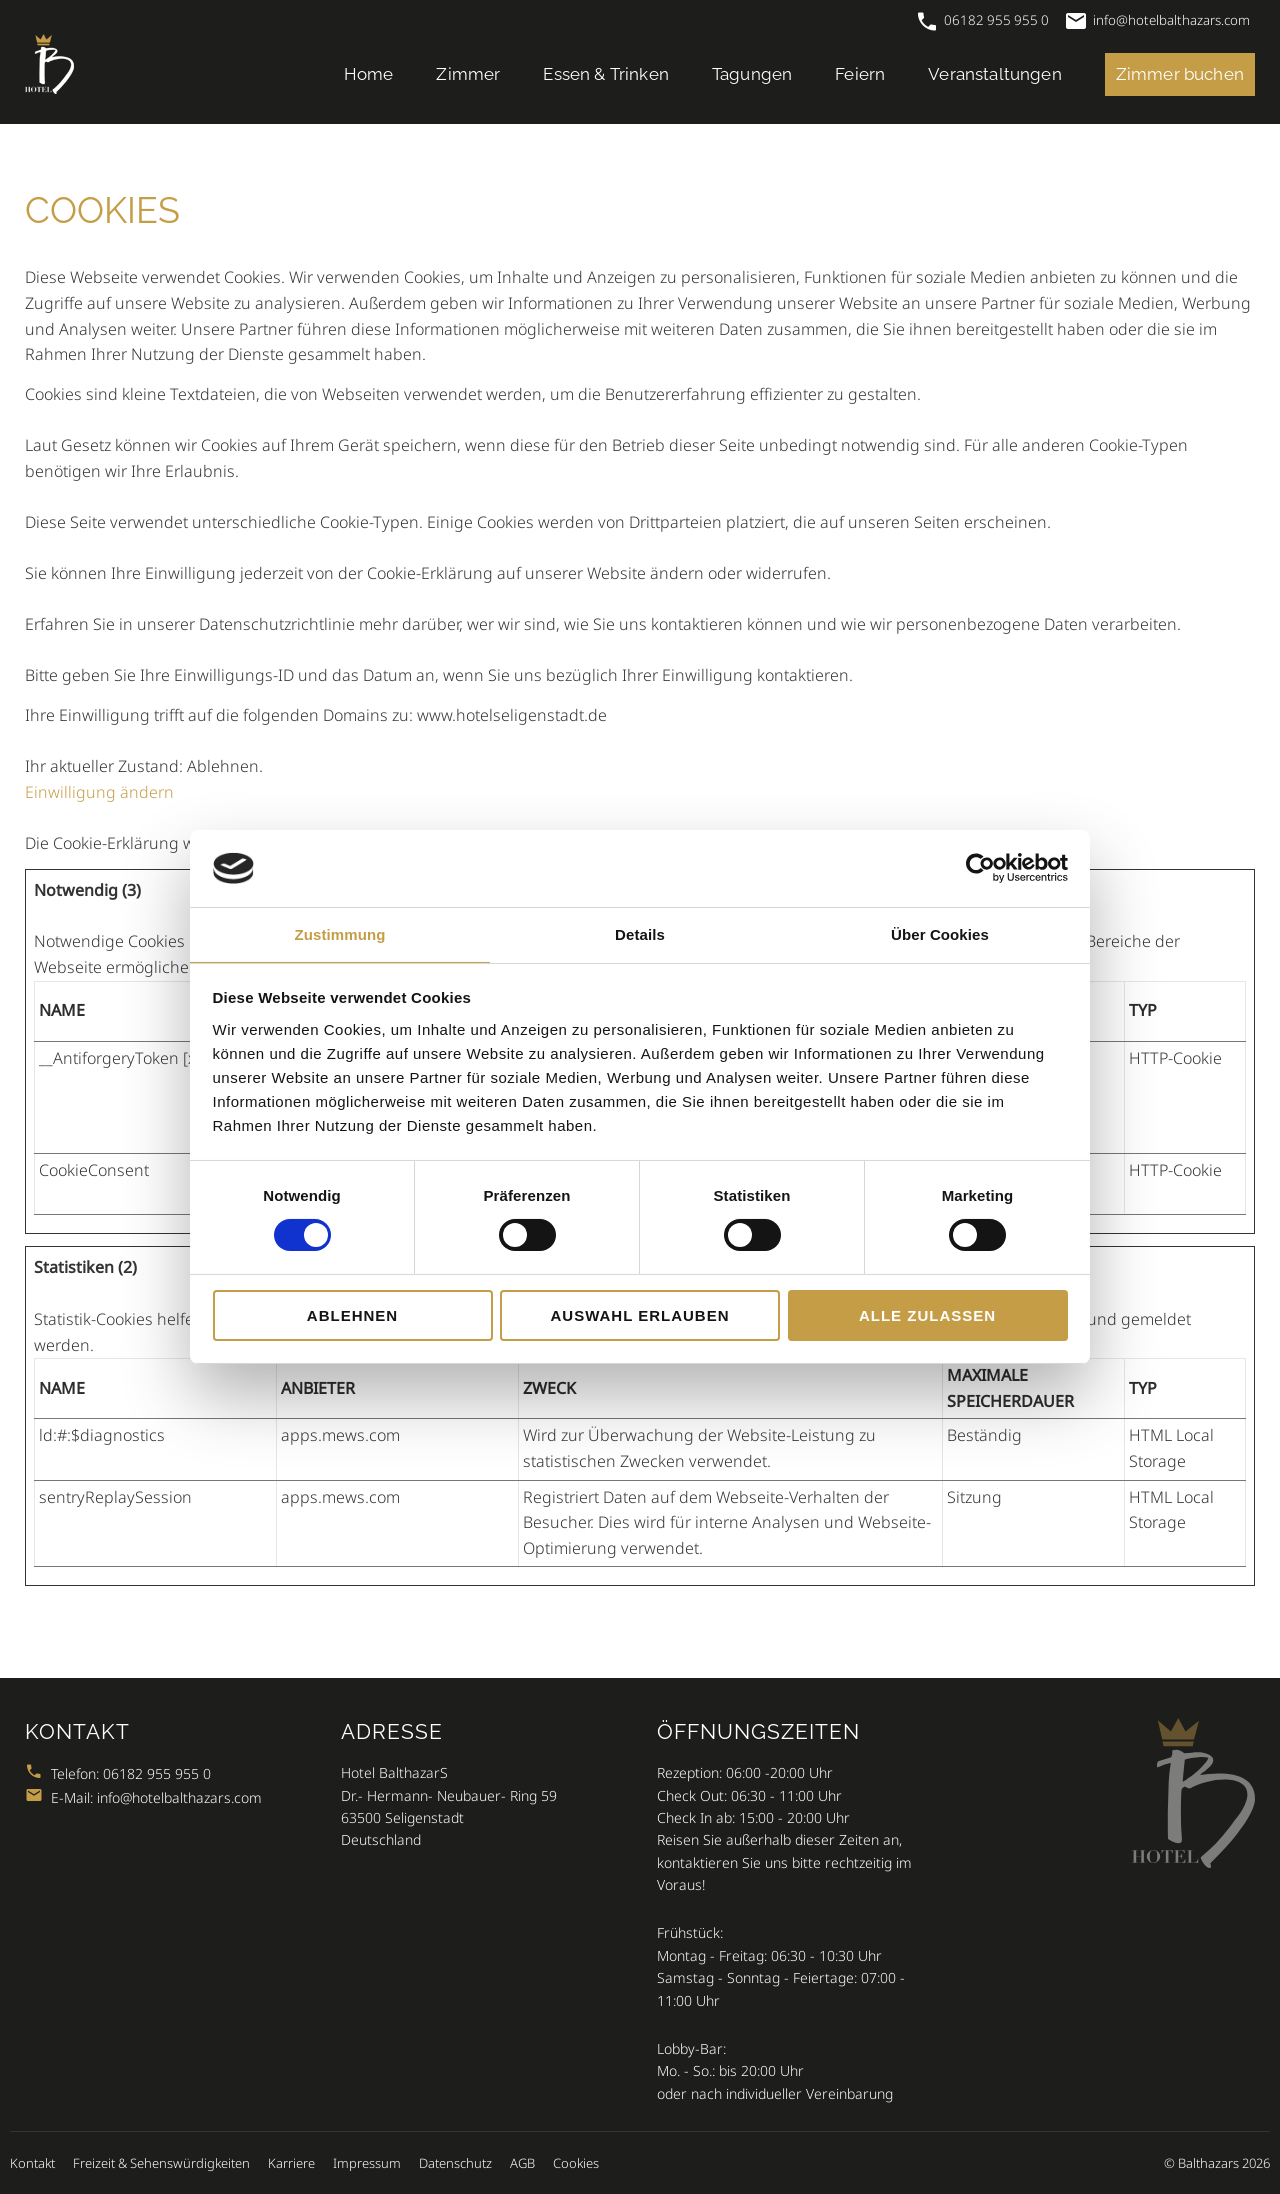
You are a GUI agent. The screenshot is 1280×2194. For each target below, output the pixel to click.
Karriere (291, 2163)
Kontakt (32, 2163)
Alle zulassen (927, 1315)
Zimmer (468, 74)
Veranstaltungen (995, 74)
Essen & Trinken (606, 74)
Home (369, 74)
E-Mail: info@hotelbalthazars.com (143, 1797)
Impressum (367, 2163)
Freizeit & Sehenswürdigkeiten (161, 2163)
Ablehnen (352, 1315)
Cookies (576, 2163)
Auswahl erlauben (639, 1315)
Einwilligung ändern (99, 792)
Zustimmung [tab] (340, 934)
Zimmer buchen (1180, 74)
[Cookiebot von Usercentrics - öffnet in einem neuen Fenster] (980, 868)
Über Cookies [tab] (940, 934)
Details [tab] (640, 934)
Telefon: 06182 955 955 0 (118, 1773)
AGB (522, 2163)
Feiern (860, 74)
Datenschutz (455, 2163)
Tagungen (752, 74)
